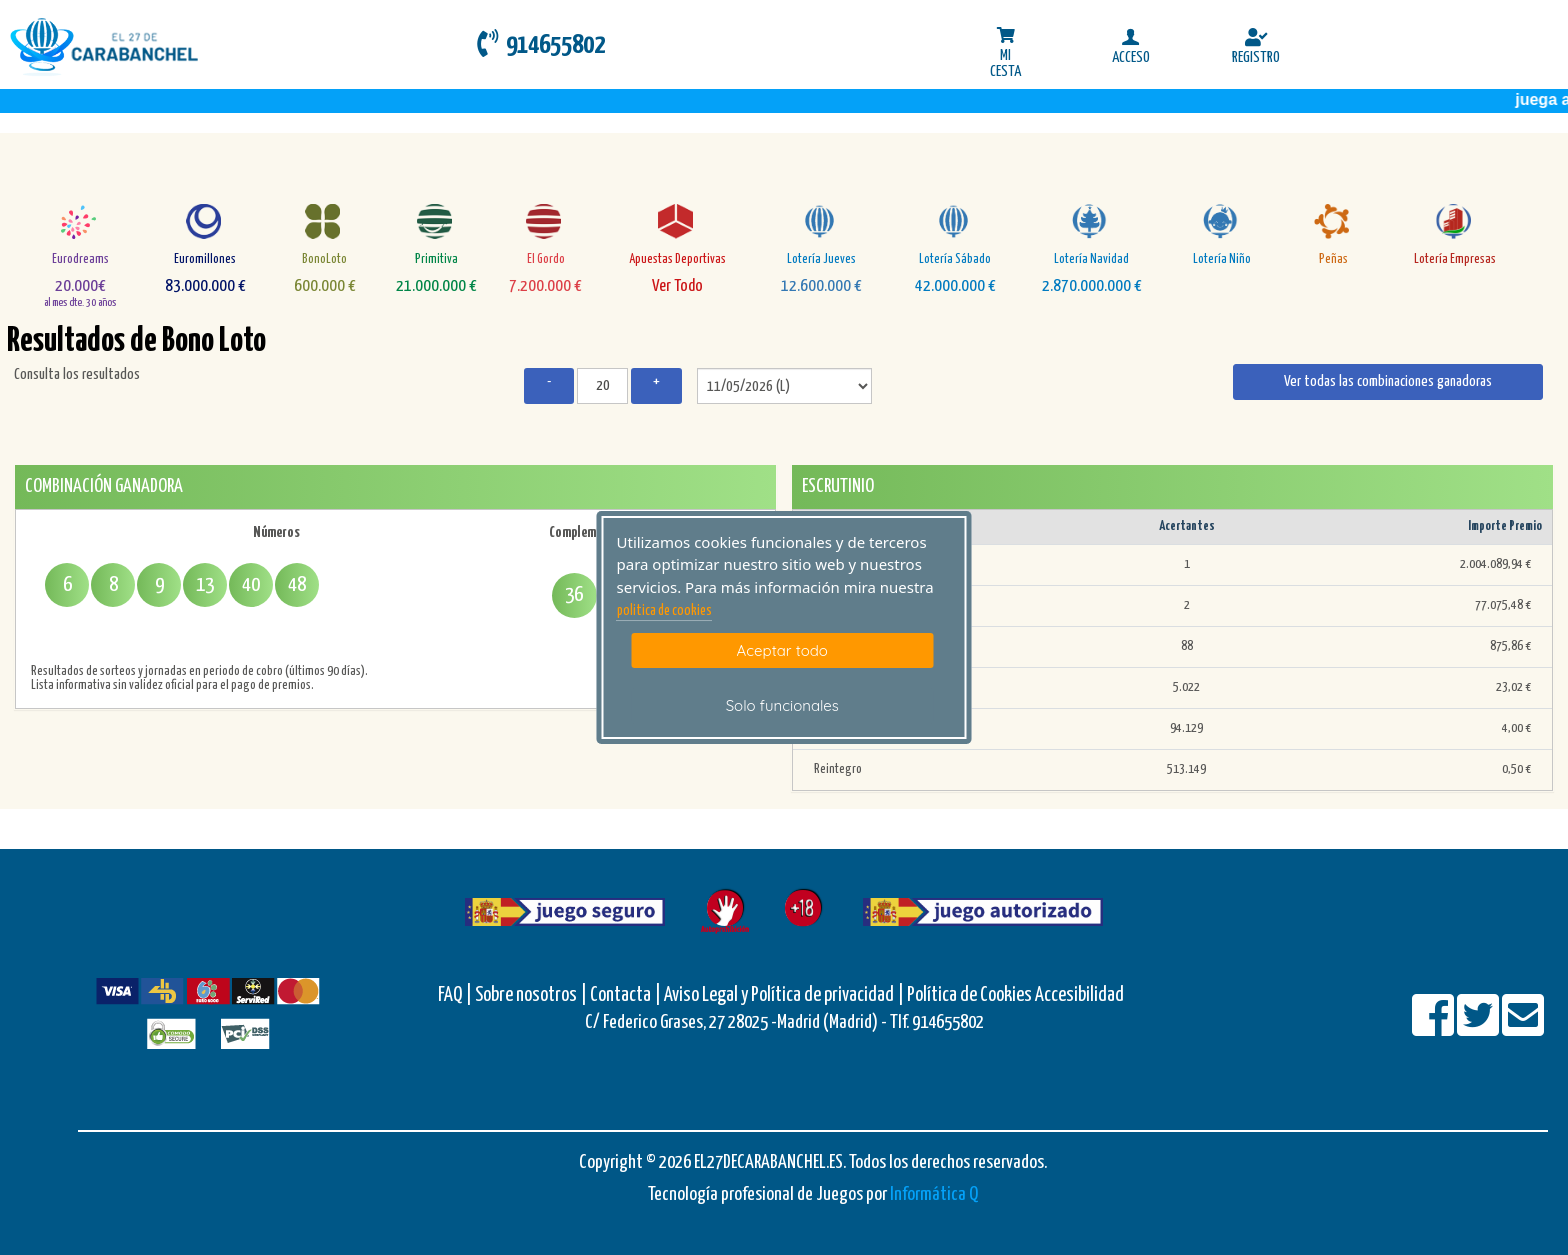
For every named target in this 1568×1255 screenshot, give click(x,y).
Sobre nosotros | (531, 995)
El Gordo (546, 259)
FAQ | (456, 995)
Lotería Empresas (1455, 259)
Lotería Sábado (955, 259)
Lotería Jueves (821, 259)
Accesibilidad (1079, 995)
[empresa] (1455, 221)
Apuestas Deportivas (677, 259)
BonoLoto (324, 259)
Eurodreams (80, 259)
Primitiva (436, 259)
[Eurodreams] (80, 221)
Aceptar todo (782, 650)
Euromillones (205, 259)
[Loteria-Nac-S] (955, 221)
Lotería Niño (1222, 259)
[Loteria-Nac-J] (821, 221)
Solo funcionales (782, 705)
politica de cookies (664, 611)
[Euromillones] (205, 221)
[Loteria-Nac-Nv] (1091, 221)
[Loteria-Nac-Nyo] (1222, 221)
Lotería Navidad (1091, 259)
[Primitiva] (436, 221)
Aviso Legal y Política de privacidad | (785, 995)
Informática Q (934, 1194)
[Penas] (1333, 221)
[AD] (677, 221)
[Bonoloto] (324, 221)
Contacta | (625, 995)
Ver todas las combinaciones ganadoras (1388, 381)
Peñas (1333, 259)
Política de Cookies (969, 995)
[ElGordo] (545, 221)
